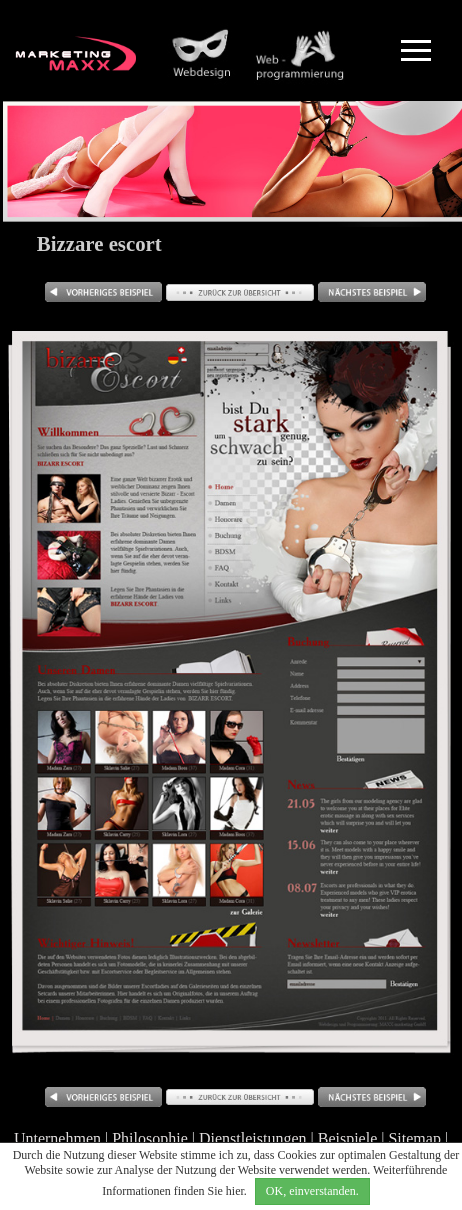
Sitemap (414, 1138)
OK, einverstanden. (312, 1191)
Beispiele (348, 1138)
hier (235, 1191)
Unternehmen (57, 1138)
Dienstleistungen (253, 1138)
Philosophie (150, 1138)
